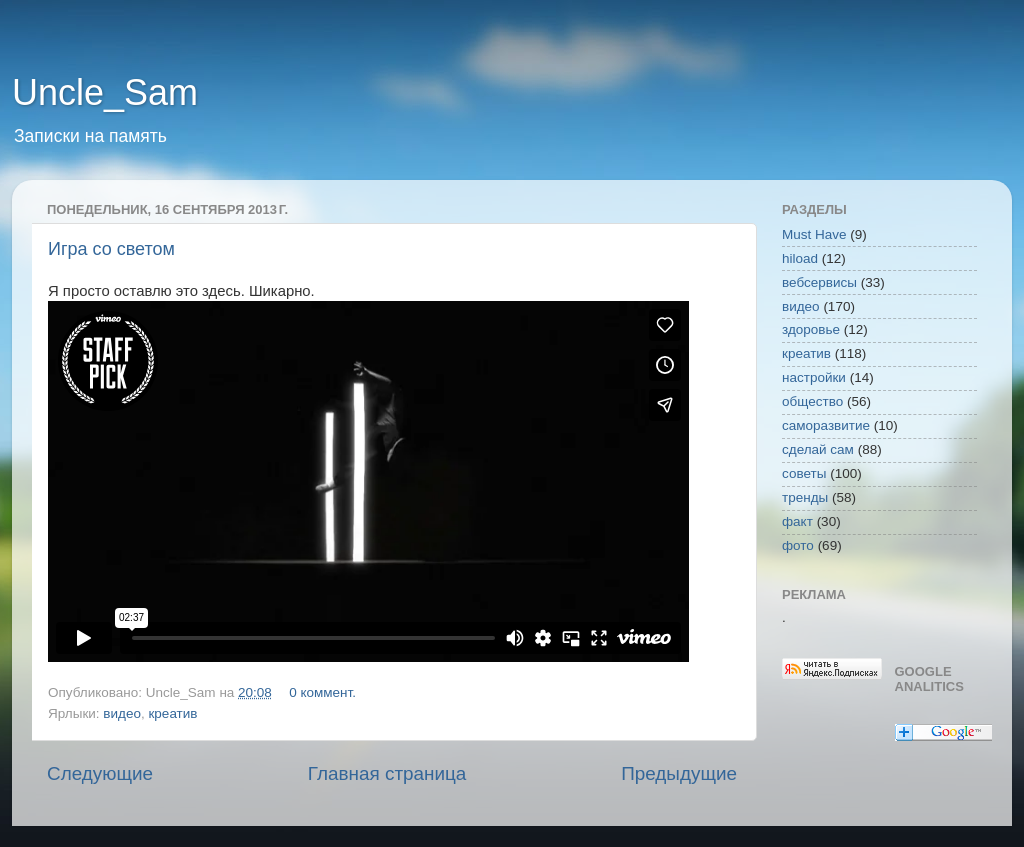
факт (797, 521)
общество (812, 401)
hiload (800, 258)
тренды (805, 497)
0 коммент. (322, 692)
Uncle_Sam (105, 92)
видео (122, 713)
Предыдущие (679, 773)
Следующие (100, 773)
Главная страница (387, 773)
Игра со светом (111, 249)
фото (798, 545)
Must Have (814, 234)
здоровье (811, 329)
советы (804, 473)
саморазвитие (826, 425)
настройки (814, 377)
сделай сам (818, 449)
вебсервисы (819, 282)
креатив (172, 713)
